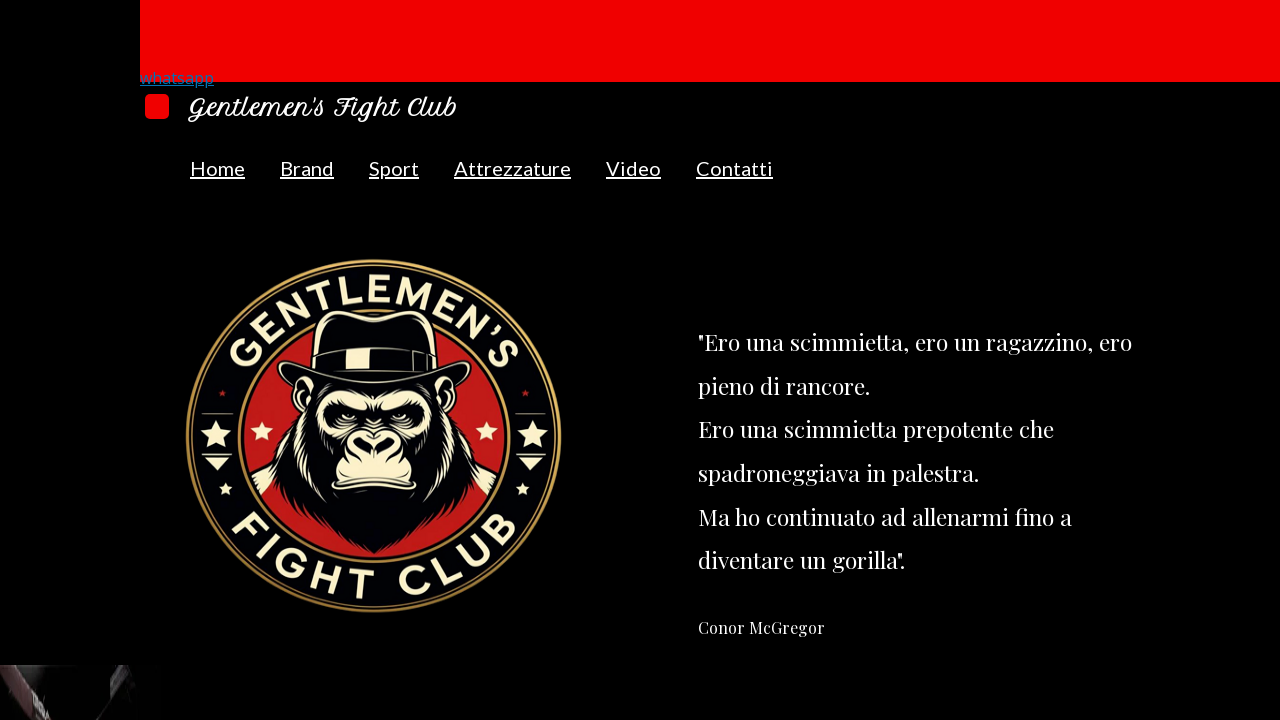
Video (633, 168)
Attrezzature (512, 168)
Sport (394, 168)
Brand (307, 168)
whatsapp (177, 78)
